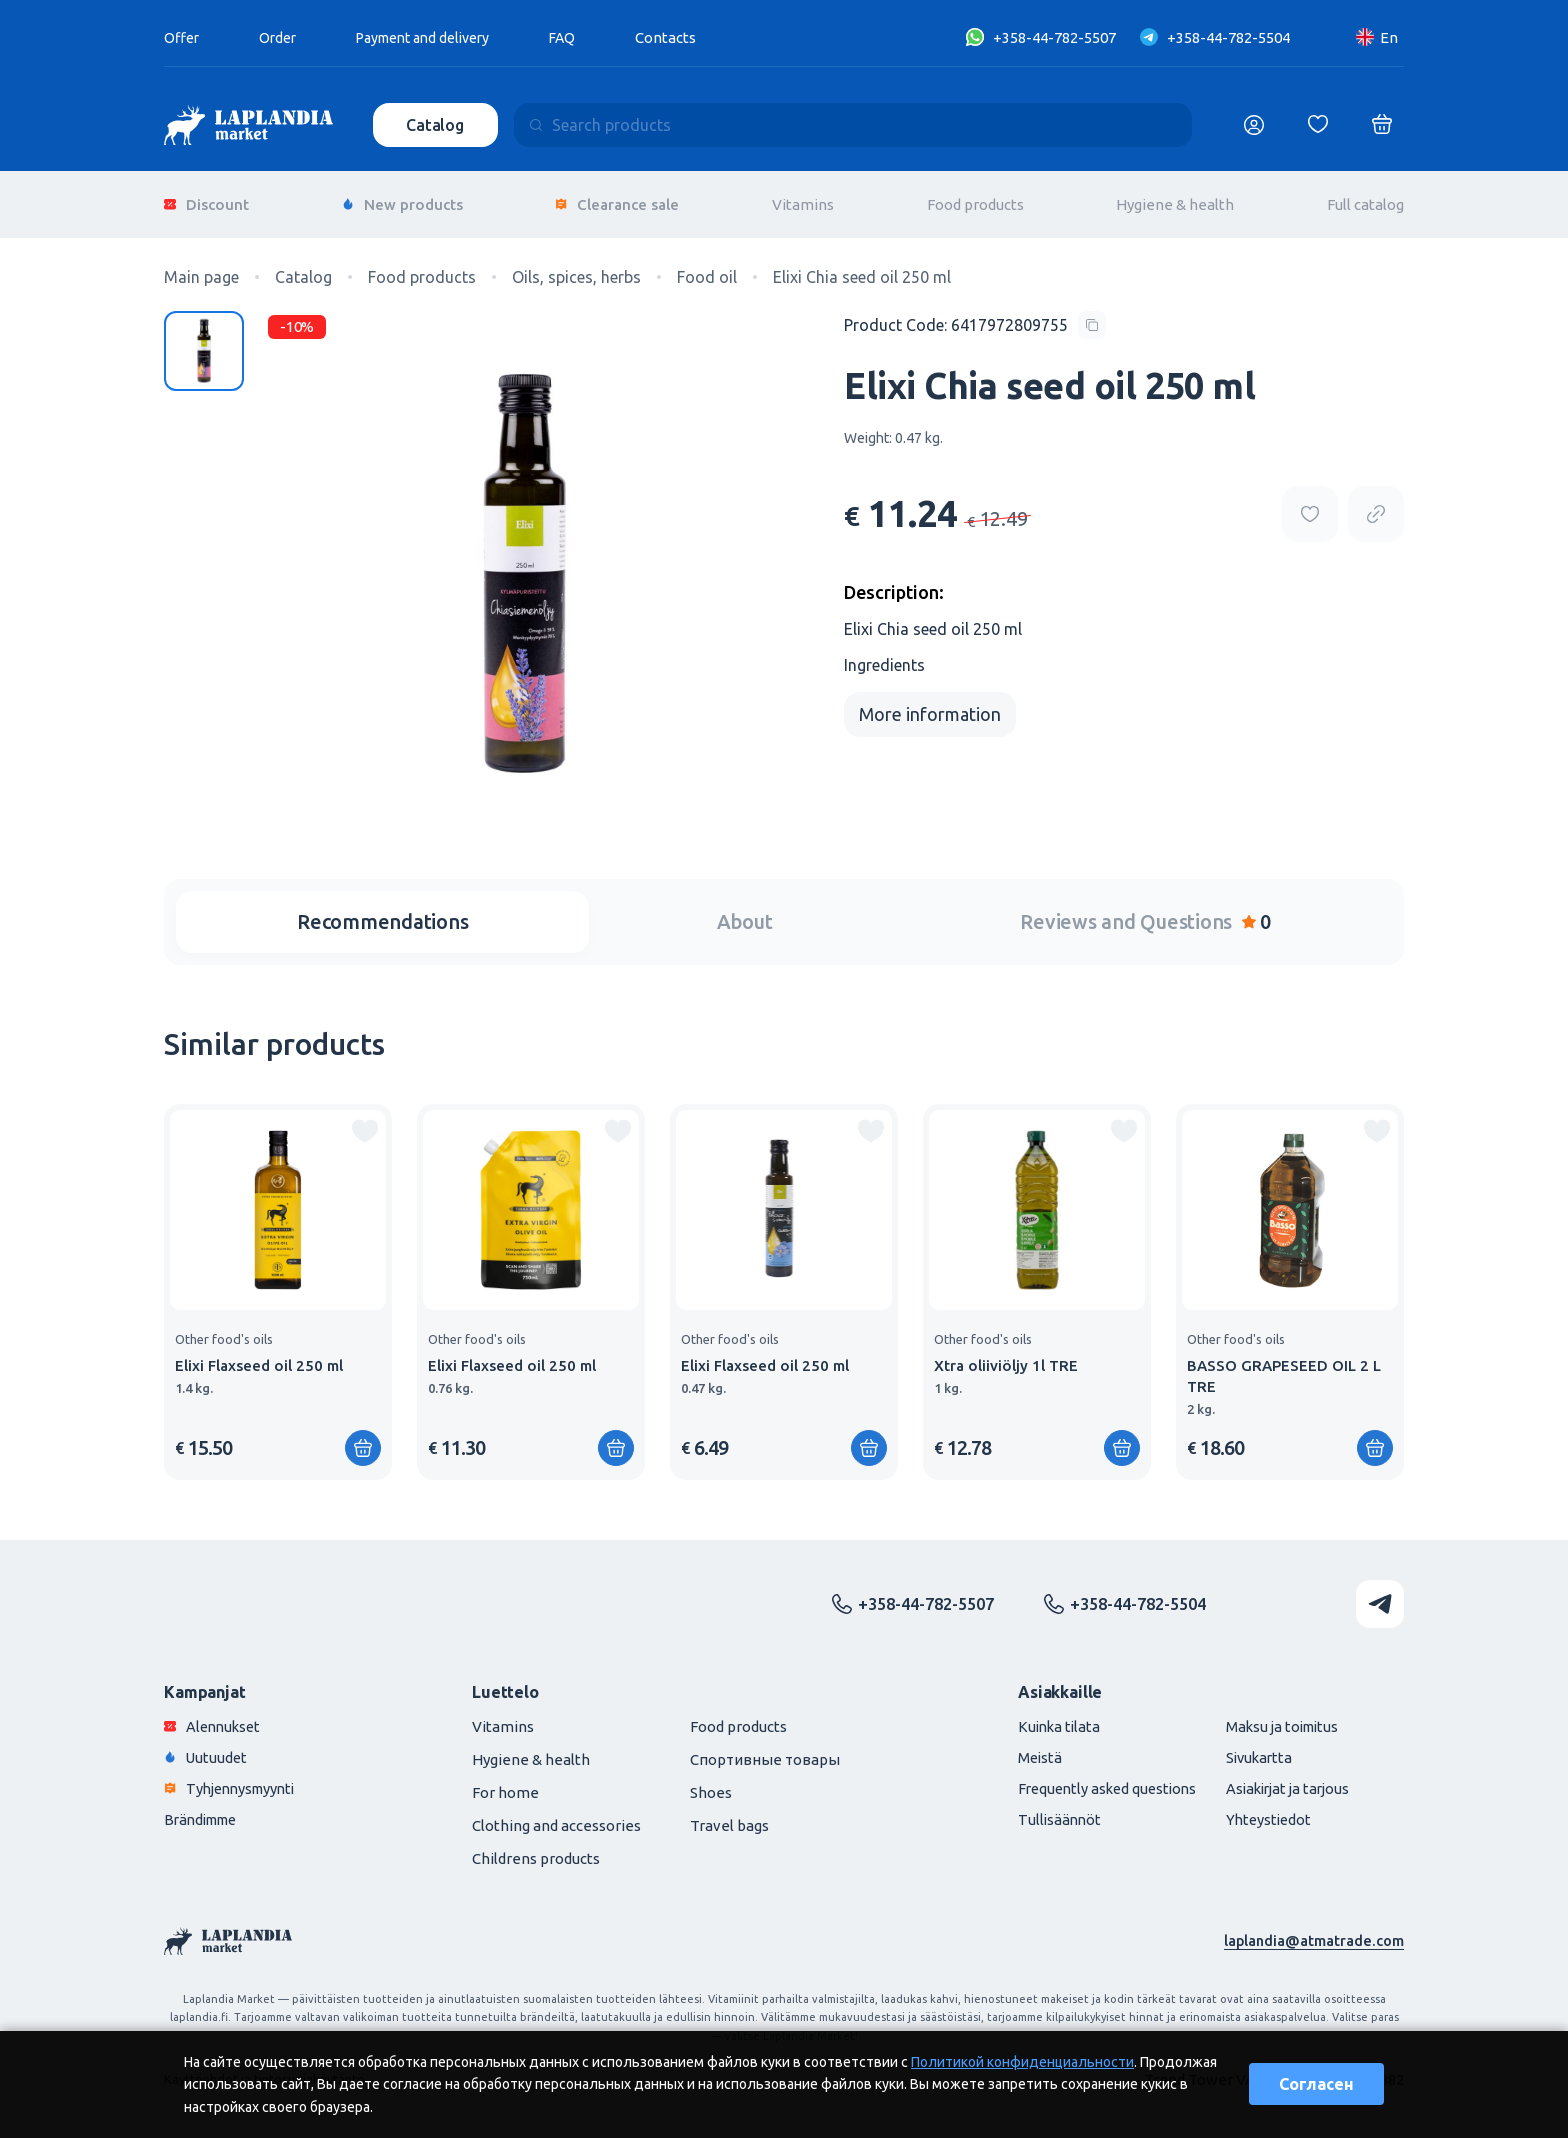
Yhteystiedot (1261, 1809)
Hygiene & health (1175, 199)
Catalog (437, 125)
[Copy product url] (1376, 504)
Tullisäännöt (1042, 1809)
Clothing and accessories (556, 1815)
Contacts (689, 37)
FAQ (585, 37)
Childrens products (536, 1848)
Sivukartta (1252, 1747)
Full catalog (1365, 199)
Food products (975, 199)
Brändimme (205, 1809)
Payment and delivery (436, 37)
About (745, 911)
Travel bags (729, 1815)
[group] (278, 1282)
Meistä (1023, 1747)
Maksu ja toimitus (1276, 1716)
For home (505, 1782)
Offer (183, 37)
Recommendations (382, 911)
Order (282, 37)
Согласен (1316, 2084)
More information (930, 704)
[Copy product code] (975, 315)
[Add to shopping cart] (363, 1438)
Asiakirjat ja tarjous (1282, 1778)
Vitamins (803, 199)
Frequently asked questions (1093, 1778)
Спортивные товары (765, 1749)
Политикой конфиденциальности (1022, 2062)
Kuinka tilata (1043, 1716)
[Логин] (1254, 125)
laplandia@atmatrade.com (1312, 1930)
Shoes (711, 1782)
